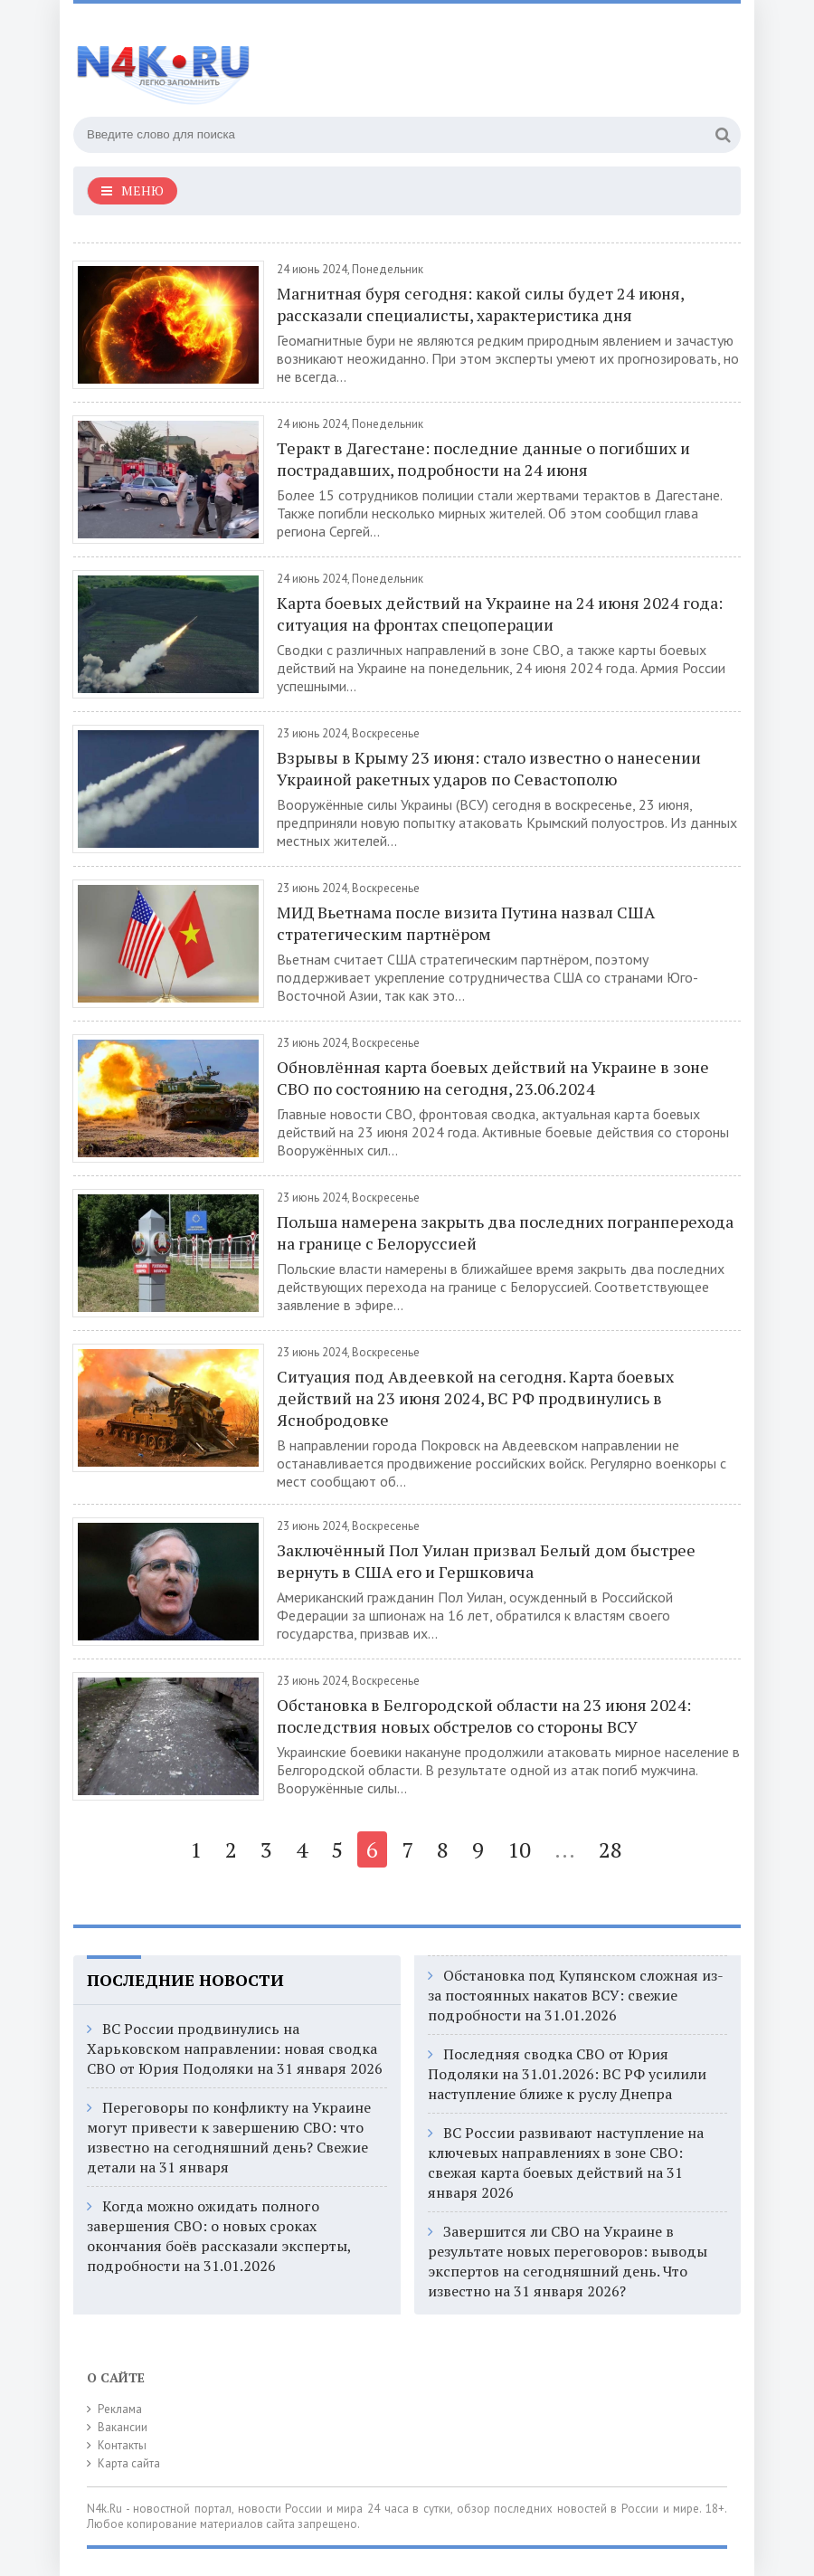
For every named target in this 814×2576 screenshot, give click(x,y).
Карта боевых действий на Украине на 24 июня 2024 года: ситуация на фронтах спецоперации (500, 613)
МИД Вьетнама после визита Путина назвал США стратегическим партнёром (466, 923)
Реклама (120, 2409)
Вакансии (122, 2427)
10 (519, 1849)
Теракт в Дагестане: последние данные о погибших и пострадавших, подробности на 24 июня (483, 458)
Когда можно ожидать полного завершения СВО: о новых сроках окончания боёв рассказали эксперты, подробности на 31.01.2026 (219, 2236)
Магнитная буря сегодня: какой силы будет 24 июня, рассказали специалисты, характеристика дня (480, 304)
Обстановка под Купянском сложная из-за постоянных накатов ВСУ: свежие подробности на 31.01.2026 (576, 1995)
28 (610, 1849)
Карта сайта (129, 2463)
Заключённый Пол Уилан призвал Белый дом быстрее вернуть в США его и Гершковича (486, 1561)
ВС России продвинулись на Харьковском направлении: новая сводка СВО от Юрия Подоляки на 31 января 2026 (235, 2048)
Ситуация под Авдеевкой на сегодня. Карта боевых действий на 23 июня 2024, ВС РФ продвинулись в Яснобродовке (475, 1398)
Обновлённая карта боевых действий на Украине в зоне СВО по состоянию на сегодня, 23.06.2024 (493, 1077)
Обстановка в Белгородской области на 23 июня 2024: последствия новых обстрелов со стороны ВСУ (484, 1715)
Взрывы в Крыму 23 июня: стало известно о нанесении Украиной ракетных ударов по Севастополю (489, 768)
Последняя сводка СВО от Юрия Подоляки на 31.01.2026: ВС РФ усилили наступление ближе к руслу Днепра (567, 2074)
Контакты (122, 2445)
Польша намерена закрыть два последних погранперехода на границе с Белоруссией (505, 1232)
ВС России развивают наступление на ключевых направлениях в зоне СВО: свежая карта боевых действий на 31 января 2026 (566, 2162)
